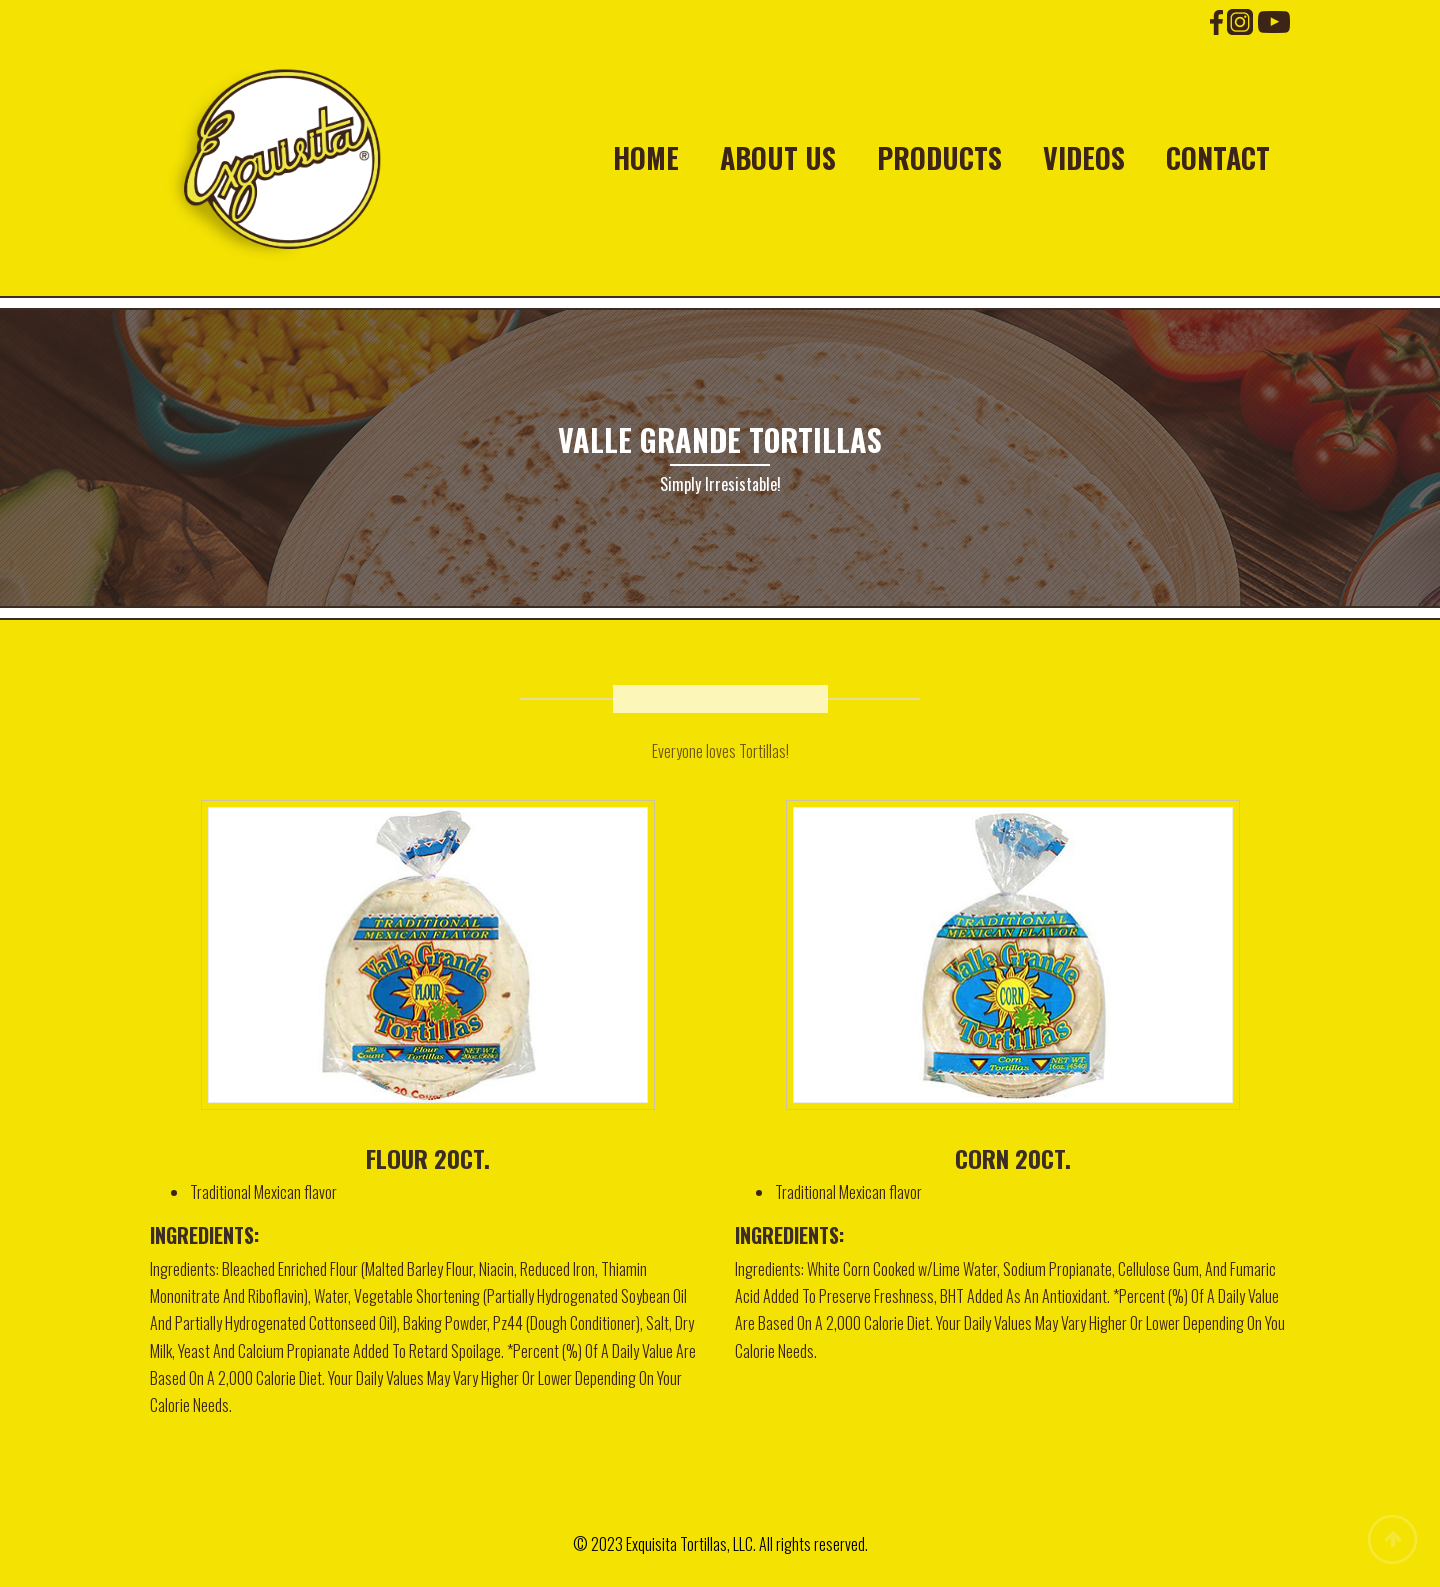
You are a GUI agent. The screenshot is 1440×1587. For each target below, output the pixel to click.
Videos (1084, 158)
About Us (778, 158)
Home (646, 158)
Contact (1218, 158)
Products (939, 158)
